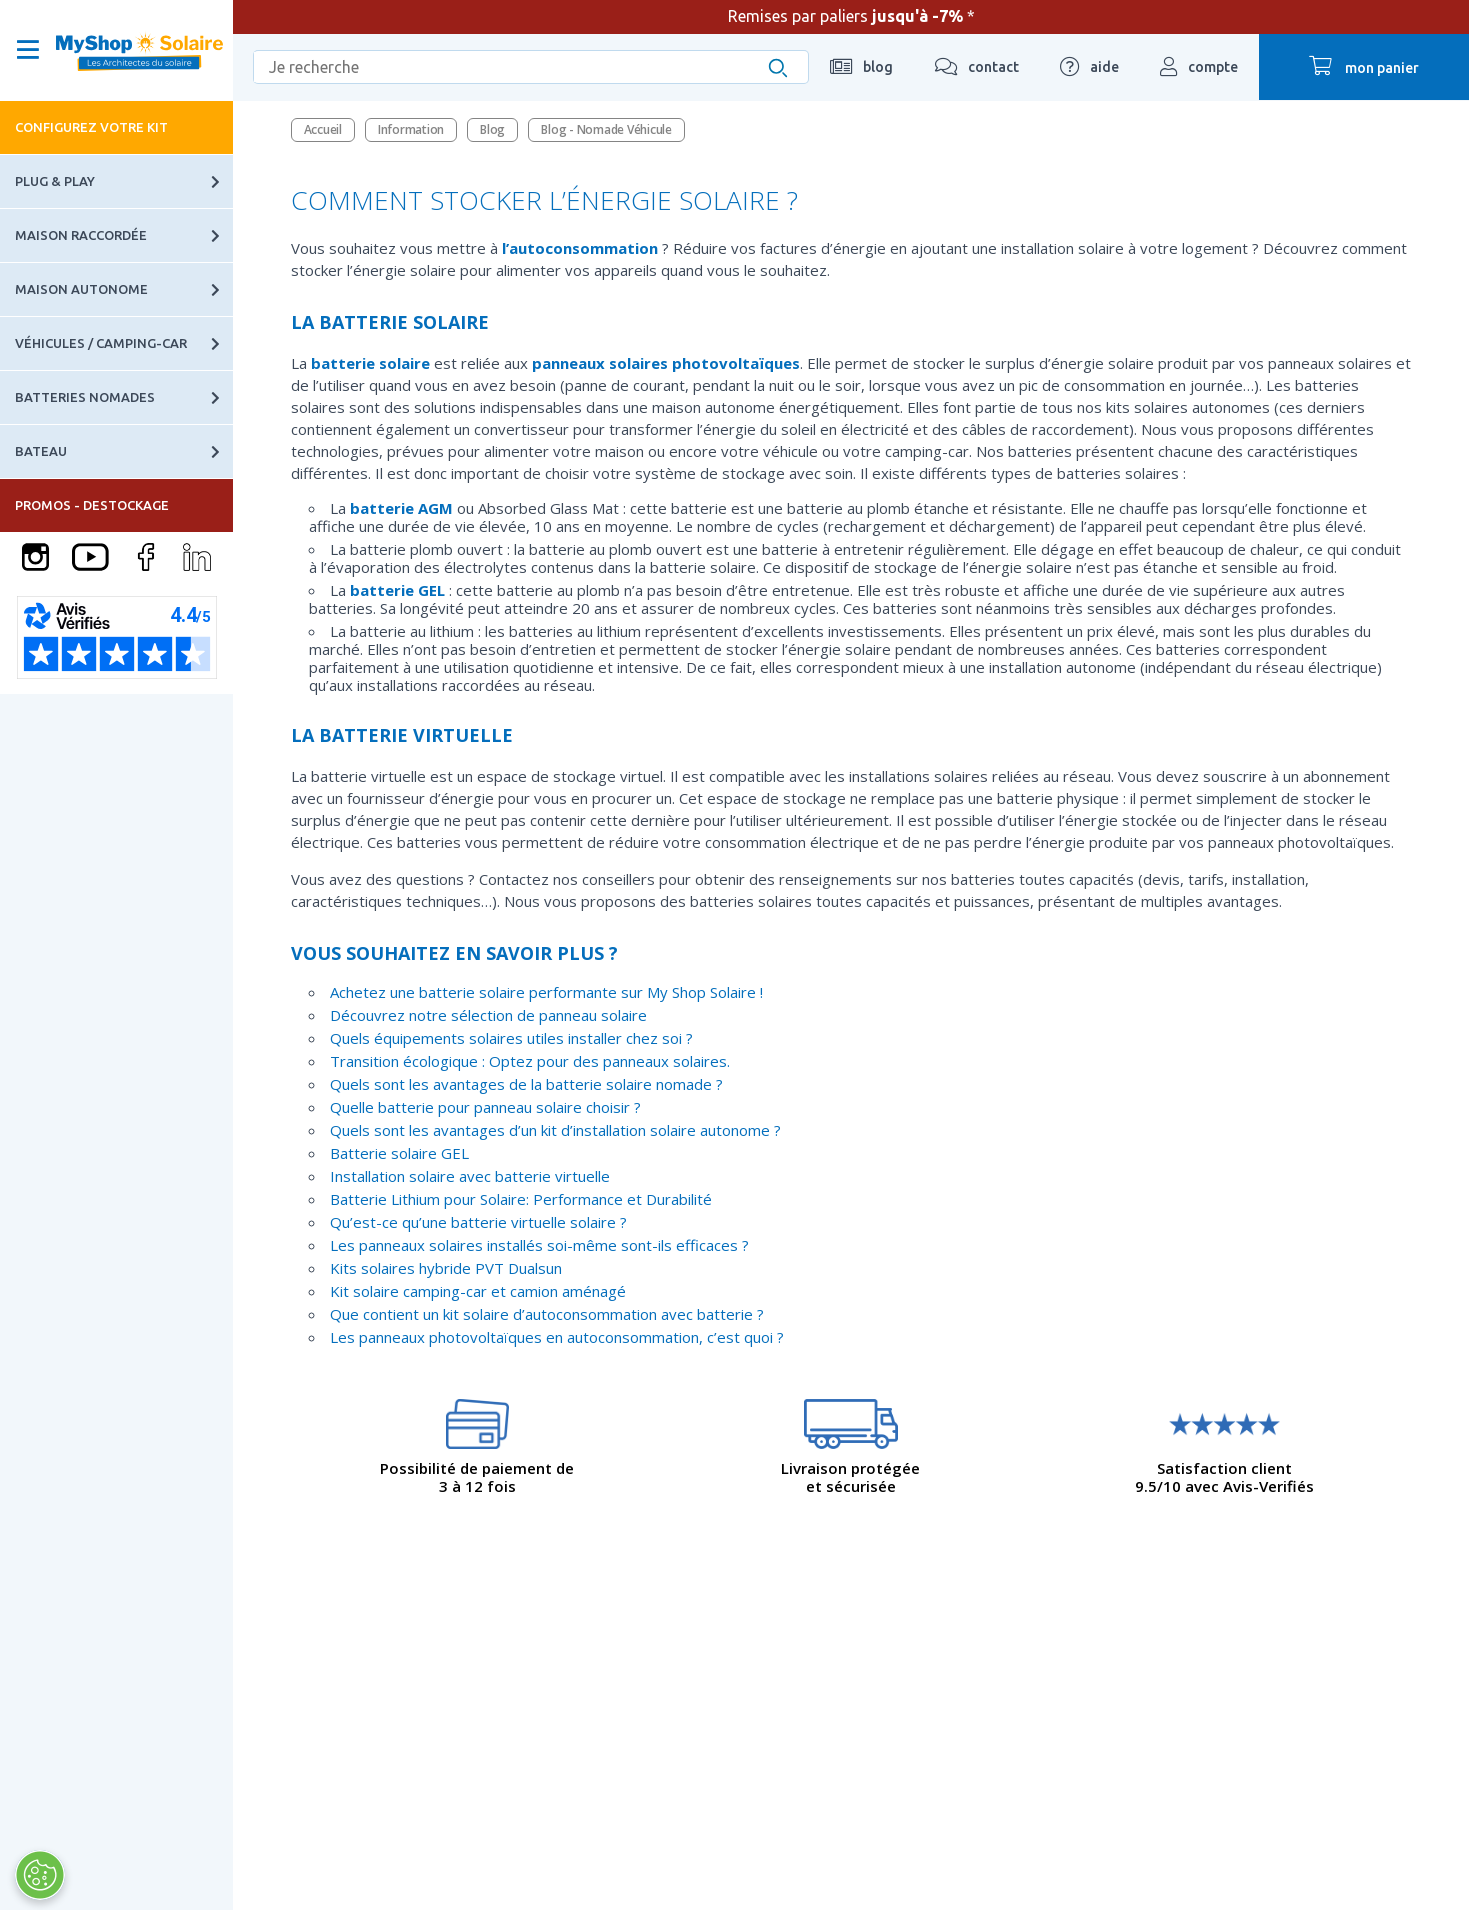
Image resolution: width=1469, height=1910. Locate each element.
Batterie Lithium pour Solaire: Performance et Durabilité (521, 1199)
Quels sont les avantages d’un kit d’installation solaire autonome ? (555, 1130)
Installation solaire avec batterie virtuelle (470, 1176)
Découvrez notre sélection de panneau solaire (488, 1015)
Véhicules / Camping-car (124, 343)
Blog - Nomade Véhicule (606, 129)
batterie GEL (397, 590)
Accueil (323, 129)
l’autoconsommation (580, 248)
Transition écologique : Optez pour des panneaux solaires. (530, 1061)
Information (411, 129)
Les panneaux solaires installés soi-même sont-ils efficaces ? (539, 1245)
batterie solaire (370, 363)
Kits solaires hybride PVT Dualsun (446, 1268)
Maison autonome (124, 289)
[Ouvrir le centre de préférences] (40, 1875)
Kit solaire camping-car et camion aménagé (478, 1291)
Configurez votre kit (91, 127)
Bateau (124, 451)
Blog (492, 129)
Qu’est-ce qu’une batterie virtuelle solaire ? (478, 1222)
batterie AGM (401, 508)
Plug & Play (124, 181)
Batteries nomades (124, 397)
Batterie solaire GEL (399, 1153)
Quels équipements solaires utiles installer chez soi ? (511, 1038)
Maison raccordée (124, 235)
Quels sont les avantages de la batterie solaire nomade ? (526, 1084)
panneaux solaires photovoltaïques (666, 363)
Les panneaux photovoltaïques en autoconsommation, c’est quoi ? (557, 1337)
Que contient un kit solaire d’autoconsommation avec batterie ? (547, 1314)
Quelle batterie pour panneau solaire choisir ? (485, 1107)
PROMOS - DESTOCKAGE (92, 505)
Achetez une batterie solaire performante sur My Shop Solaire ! (546, 992)
